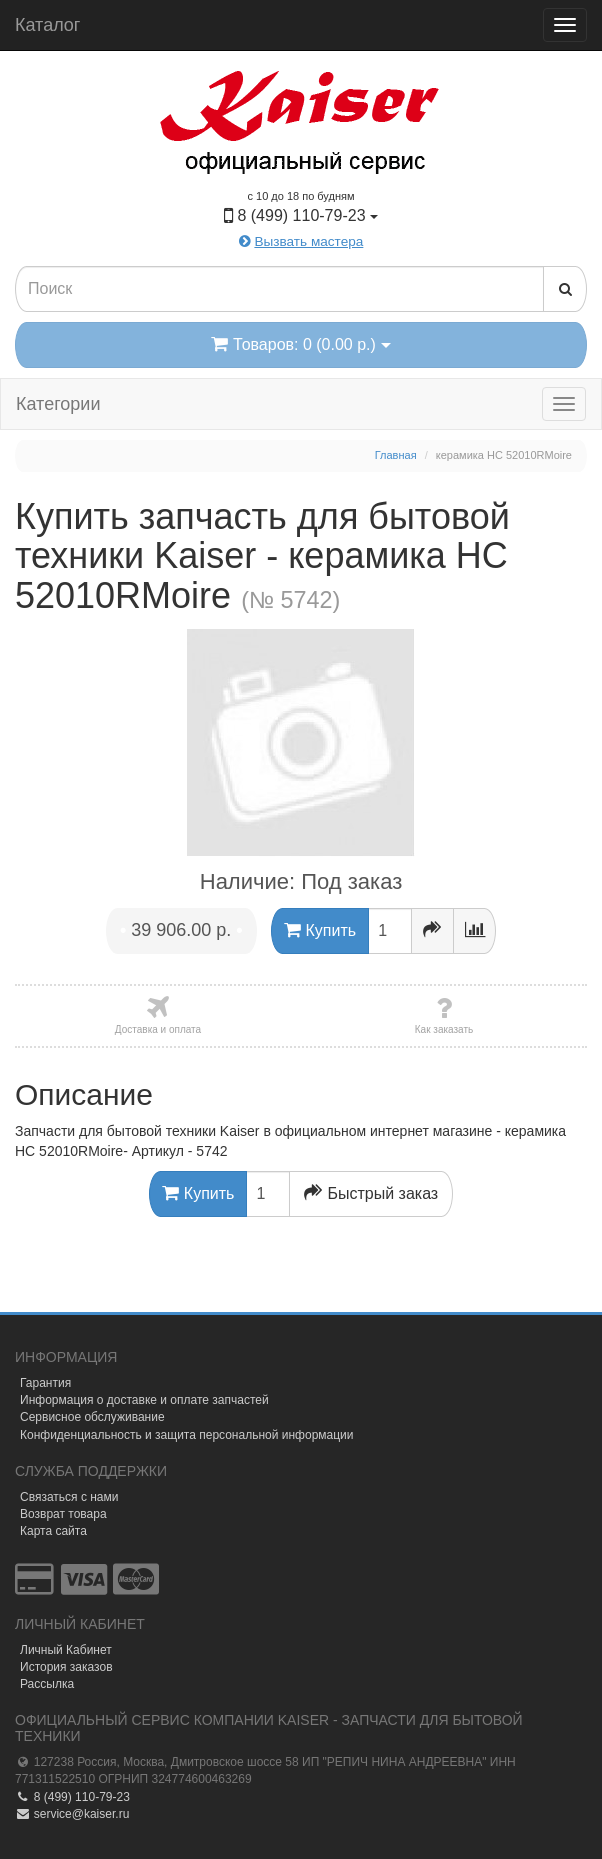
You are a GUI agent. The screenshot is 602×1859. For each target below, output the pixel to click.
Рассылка (47, 1684)
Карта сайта (53, 1531)
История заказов (66, 1667)
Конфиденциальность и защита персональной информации (187, 1435)
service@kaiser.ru (72, 1814)
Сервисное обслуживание (92, 1417)
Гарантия (45, 1383)
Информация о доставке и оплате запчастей (144, 1400)
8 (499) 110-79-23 (72, 1797)
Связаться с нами (69, 1497)
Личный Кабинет (66, 1650)
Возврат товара (63, 1514)
